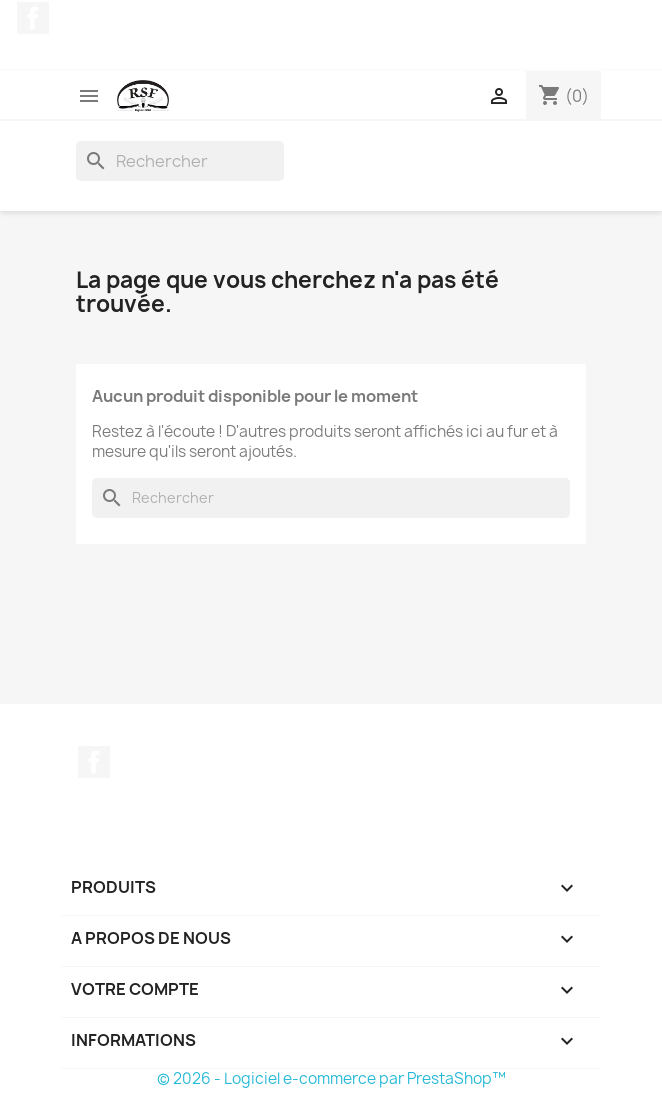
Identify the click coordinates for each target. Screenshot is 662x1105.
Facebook (33, 18)
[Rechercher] (180, 161)
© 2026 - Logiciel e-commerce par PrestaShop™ (331, 1078)
